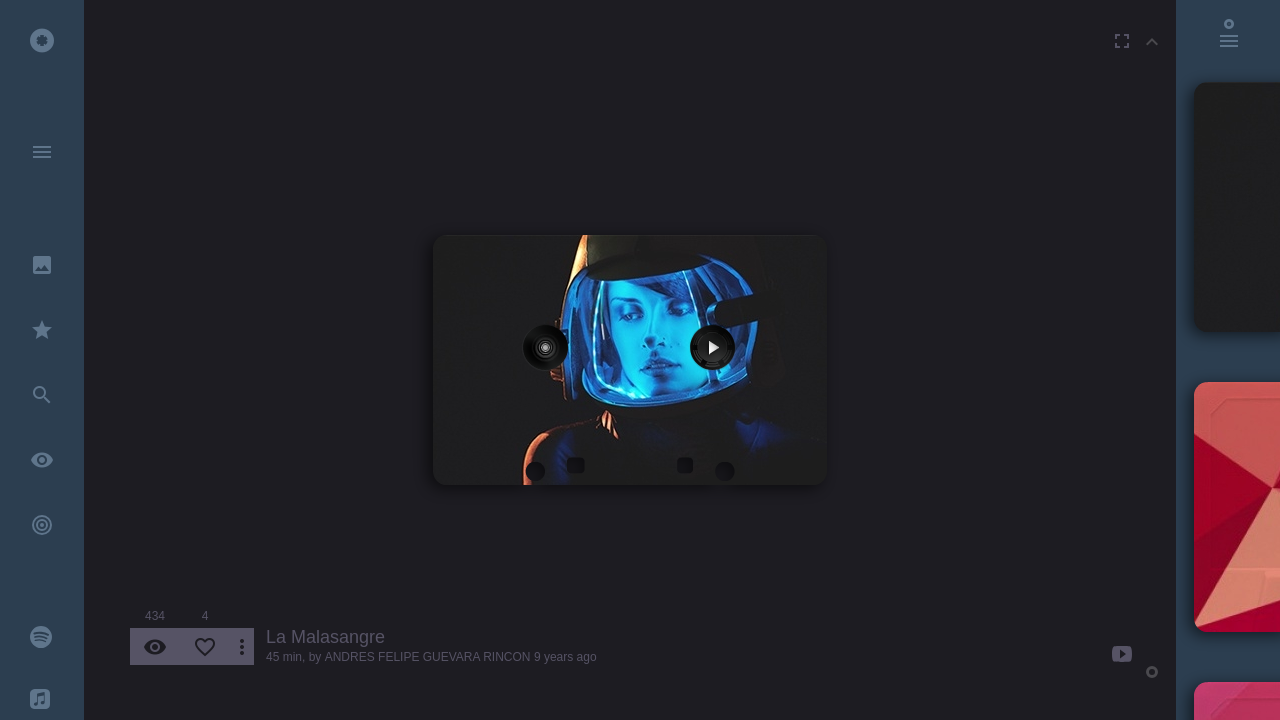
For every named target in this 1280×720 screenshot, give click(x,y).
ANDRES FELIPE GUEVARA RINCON (428, 657)
